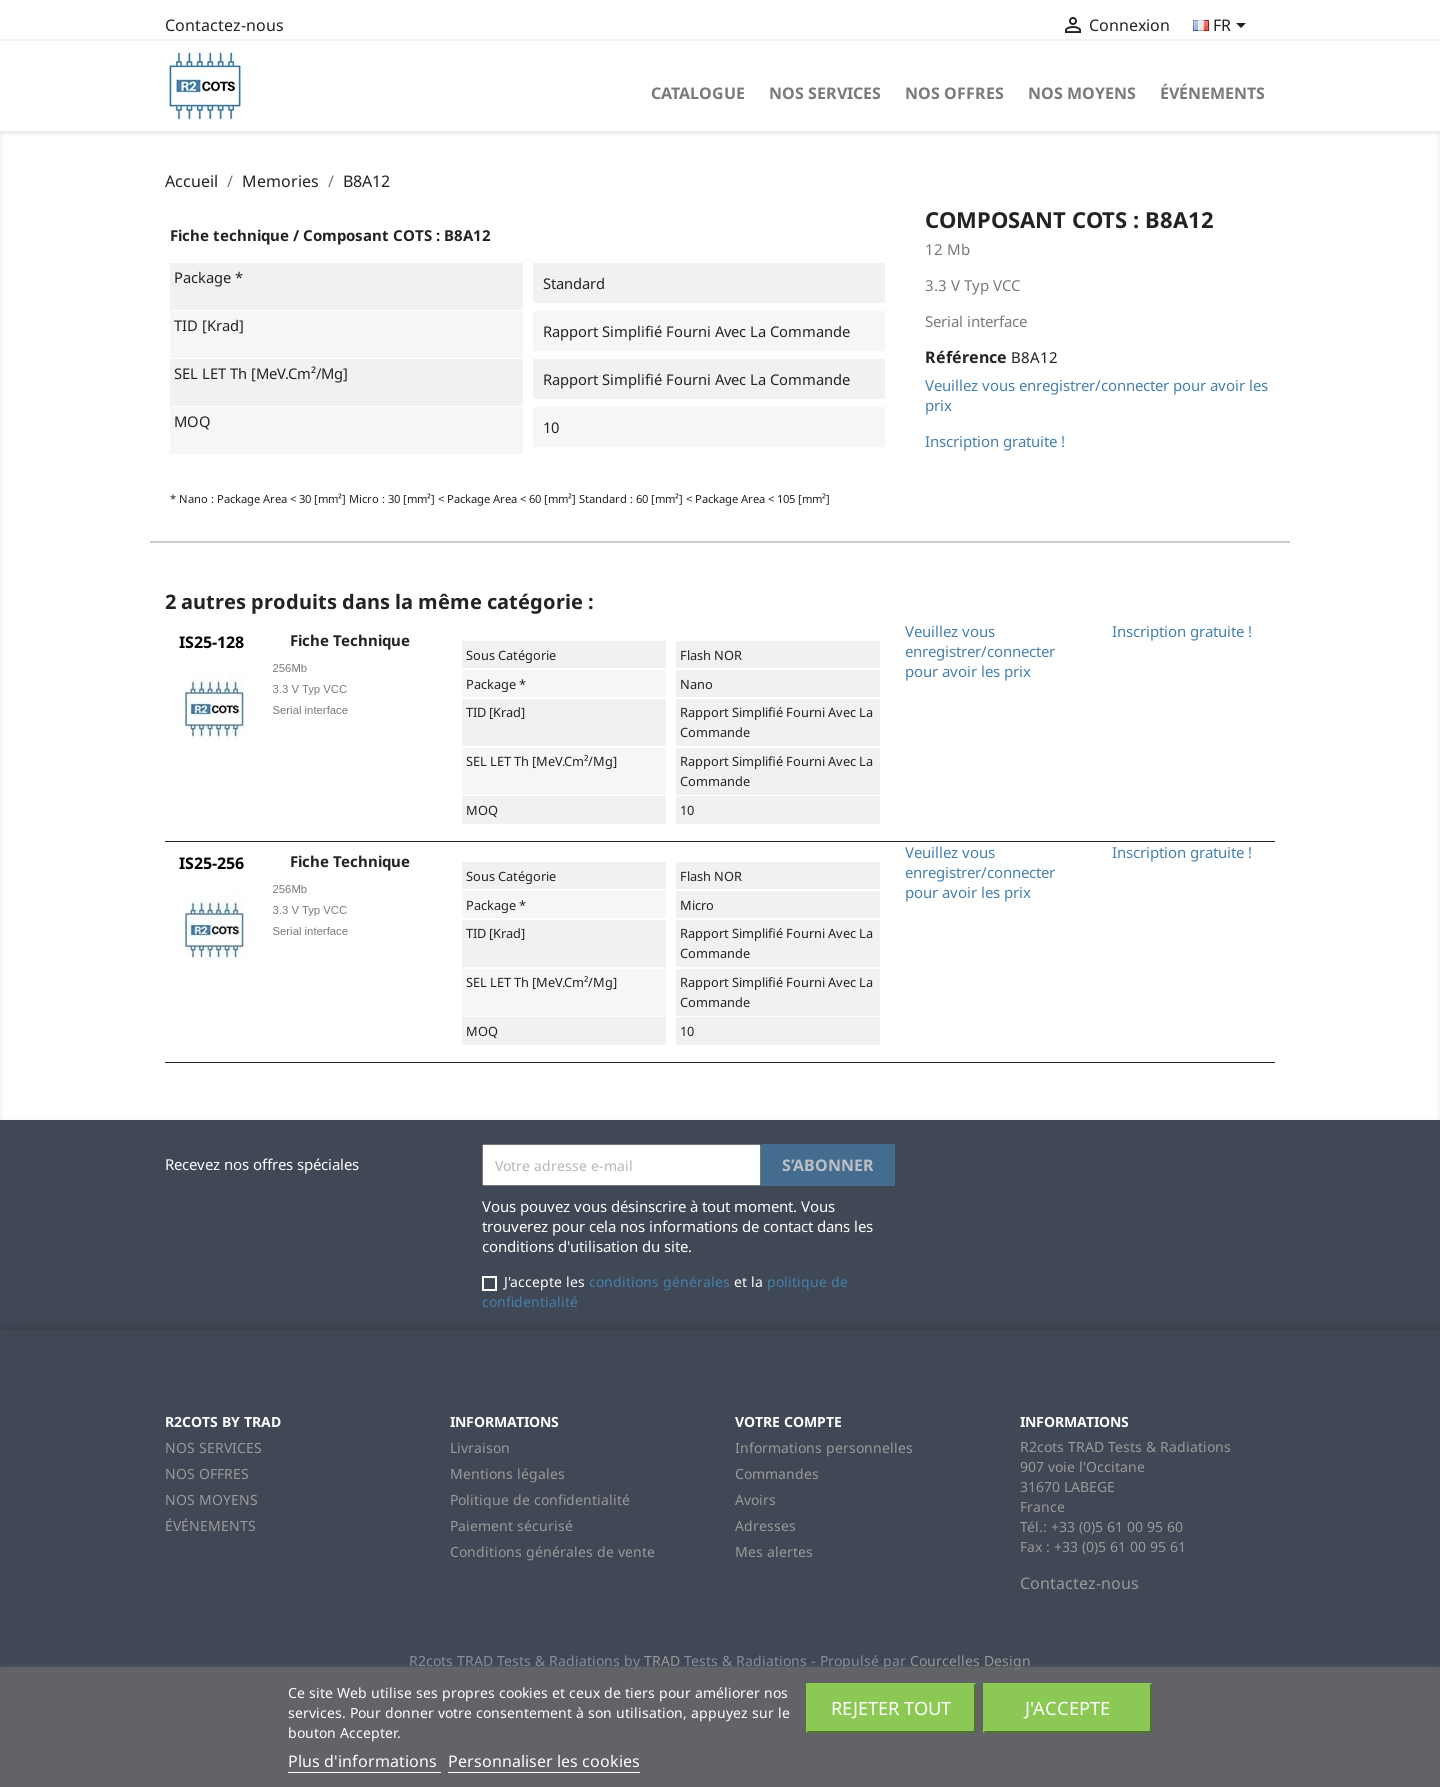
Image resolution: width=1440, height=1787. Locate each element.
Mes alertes (774, 1551)
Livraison (480, 1447)
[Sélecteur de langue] (1223, 27)
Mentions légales (507, 1473)
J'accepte (1067, 1707)
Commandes (777, 1473)
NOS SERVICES (825, 93)
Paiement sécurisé (511, 1525)
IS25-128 (211, 642)
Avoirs (755, 1499)
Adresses (765, 1525)
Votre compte (788, 1421)
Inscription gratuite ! (995, 441)
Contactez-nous (224, 25)
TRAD (662, 1660)
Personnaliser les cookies (544, 1761)
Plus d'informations (364, 1761)
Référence (966, 357)
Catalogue (698, 93)
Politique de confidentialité (540, 1499)
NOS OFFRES (954, 93)
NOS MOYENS (1082, 93)
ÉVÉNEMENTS (1212, 93)
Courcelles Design (970, 1660)
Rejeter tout (891, 1707)
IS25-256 (211, 863)
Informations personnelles (824, 1447)
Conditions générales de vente (552, 1551)
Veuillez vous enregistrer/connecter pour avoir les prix (980, 651)
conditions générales (659, 1281)
